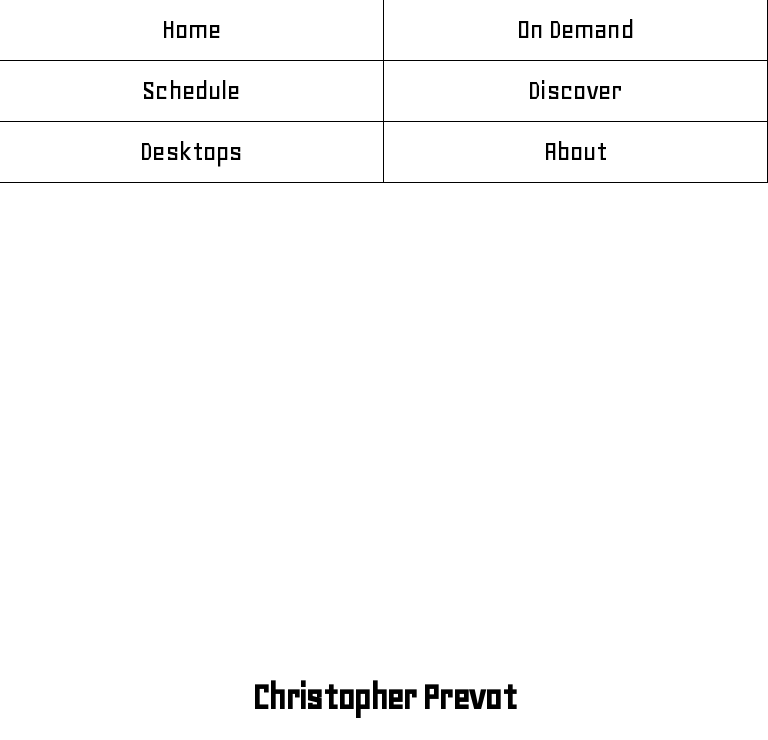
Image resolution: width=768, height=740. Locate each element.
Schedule (191, 91)
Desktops (191, 152)
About (576, 152)
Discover (575, 91)
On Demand (575, 30)
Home (192, 30)
